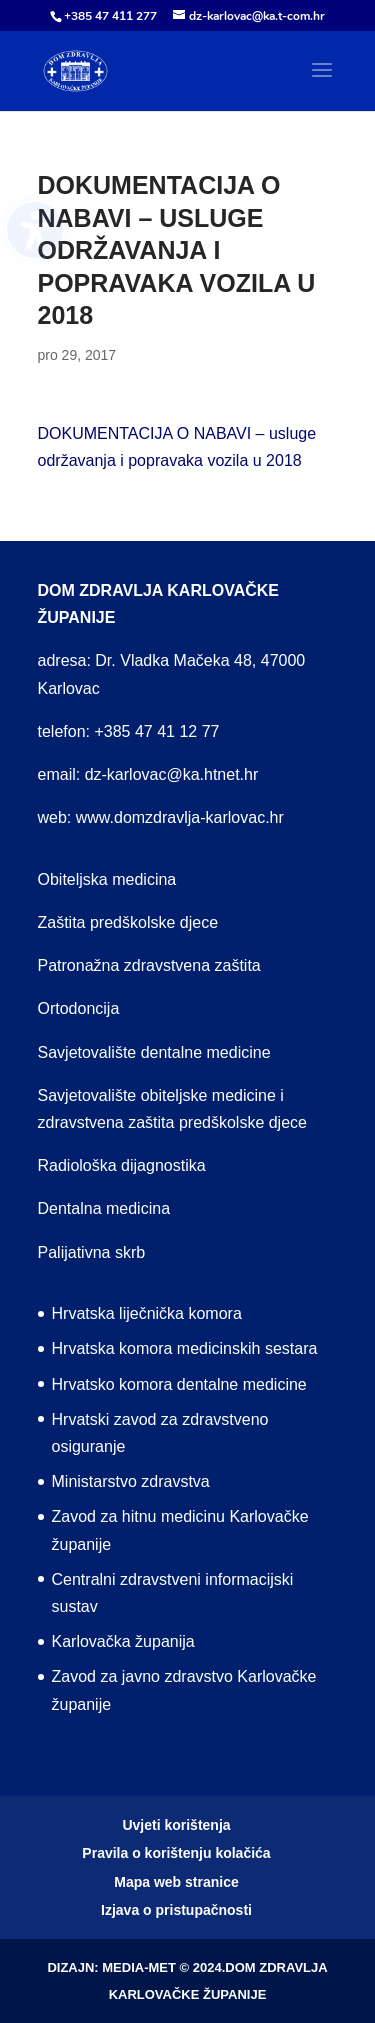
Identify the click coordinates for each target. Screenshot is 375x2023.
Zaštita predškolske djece (128, 922)
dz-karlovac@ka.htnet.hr (172, 774)
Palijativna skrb (92, 1252)
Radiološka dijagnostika (122, 1165)
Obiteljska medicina (107, 879)
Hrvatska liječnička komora (147, 1313)
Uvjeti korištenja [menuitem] (176, 1825)
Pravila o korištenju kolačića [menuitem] (176, 1853)
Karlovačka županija (123, 1641)
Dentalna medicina (104, 1208)
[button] (322, 83)
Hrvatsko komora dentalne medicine (179, 1384)
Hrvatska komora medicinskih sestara (185, 1348)
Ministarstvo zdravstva (131, 1481)
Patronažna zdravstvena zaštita (149, 965)
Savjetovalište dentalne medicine (154, 1052)
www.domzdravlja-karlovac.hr (180, 817)
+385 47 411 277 (110, 16)
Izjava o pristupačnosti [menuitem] (176, 1910)
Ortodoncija (79, 1008)
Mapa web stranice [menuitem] (176, 1882)
